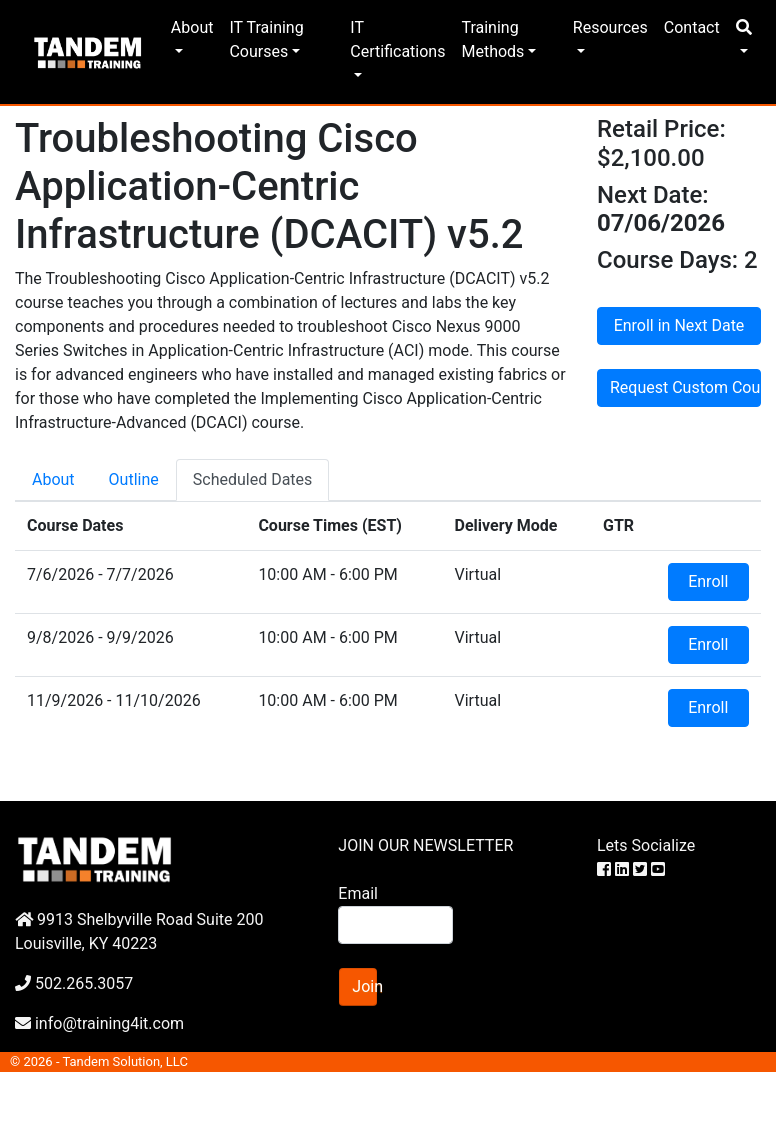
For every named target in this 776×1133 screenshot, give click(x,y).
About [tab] (53, 479)
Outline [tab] (134, 479)
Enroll (708, 581)
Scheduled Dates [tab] (253, 479)
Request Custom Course (685, 387)
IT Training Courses (266, 39)
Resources (610, 27)
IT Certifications (397, 39)
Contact (692, 27)
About (192, 27)
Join (364, 986)
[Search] (395, 925)
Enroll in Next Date (679, 325)
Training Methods (492, 39)
